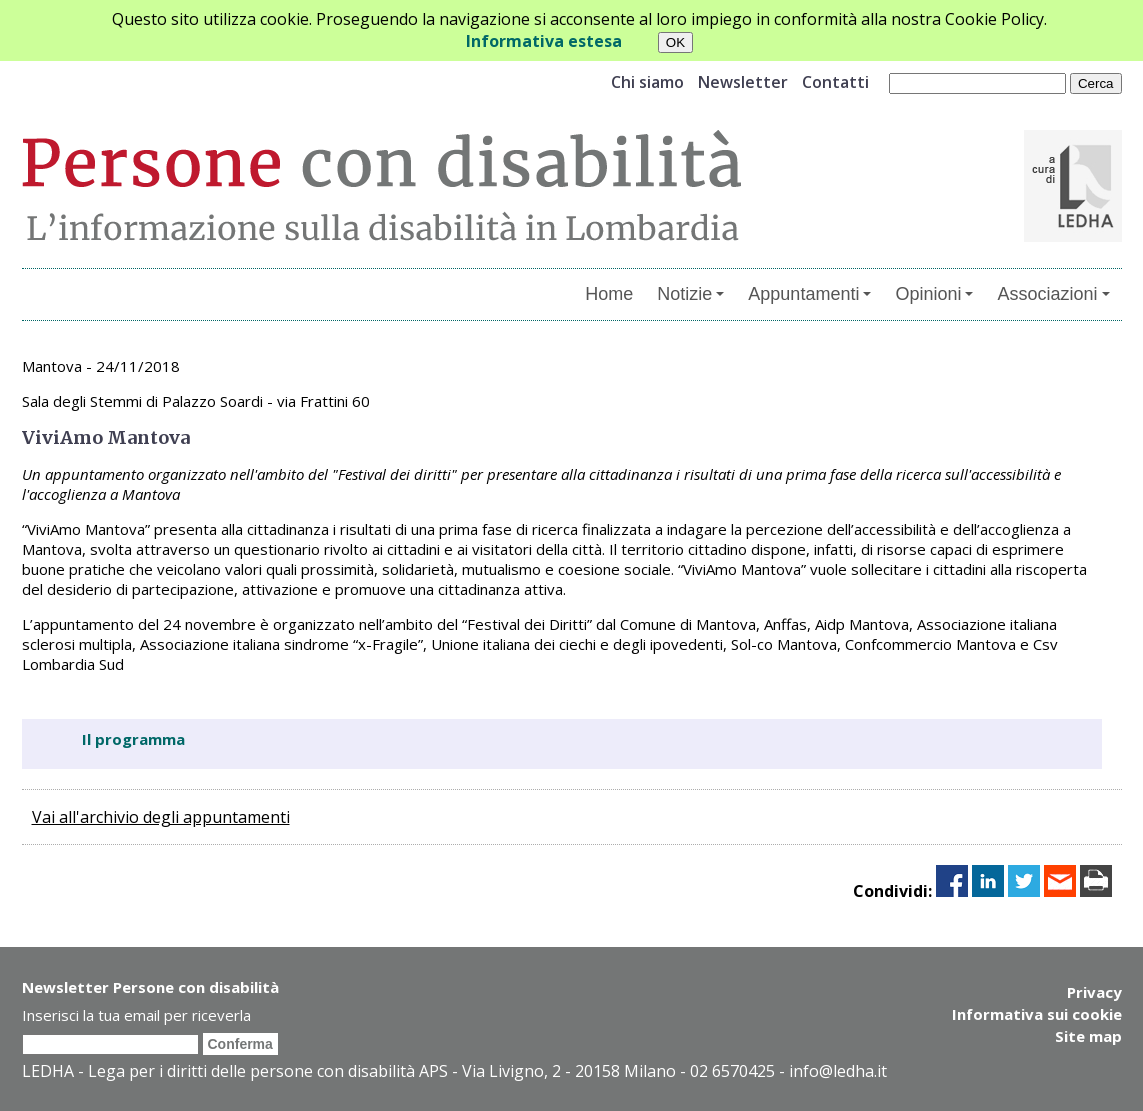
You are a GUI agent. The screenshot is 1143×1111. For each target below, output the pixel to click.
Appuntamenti (809, 294)
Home (609, 294)
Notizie (690, 294)
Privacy (1094, 992)
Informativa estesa (544, 41)
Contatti (835, 82)
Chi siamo (647, 82)
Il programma (133, 739)
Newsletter (743, 82)
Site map (1088, 1036)
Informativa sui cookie (1037, 1014)
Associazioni (1053, 294)
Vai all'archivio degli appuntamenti (161, 817)
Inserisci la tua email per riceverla (136, 1015)
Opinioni (934, 294)
